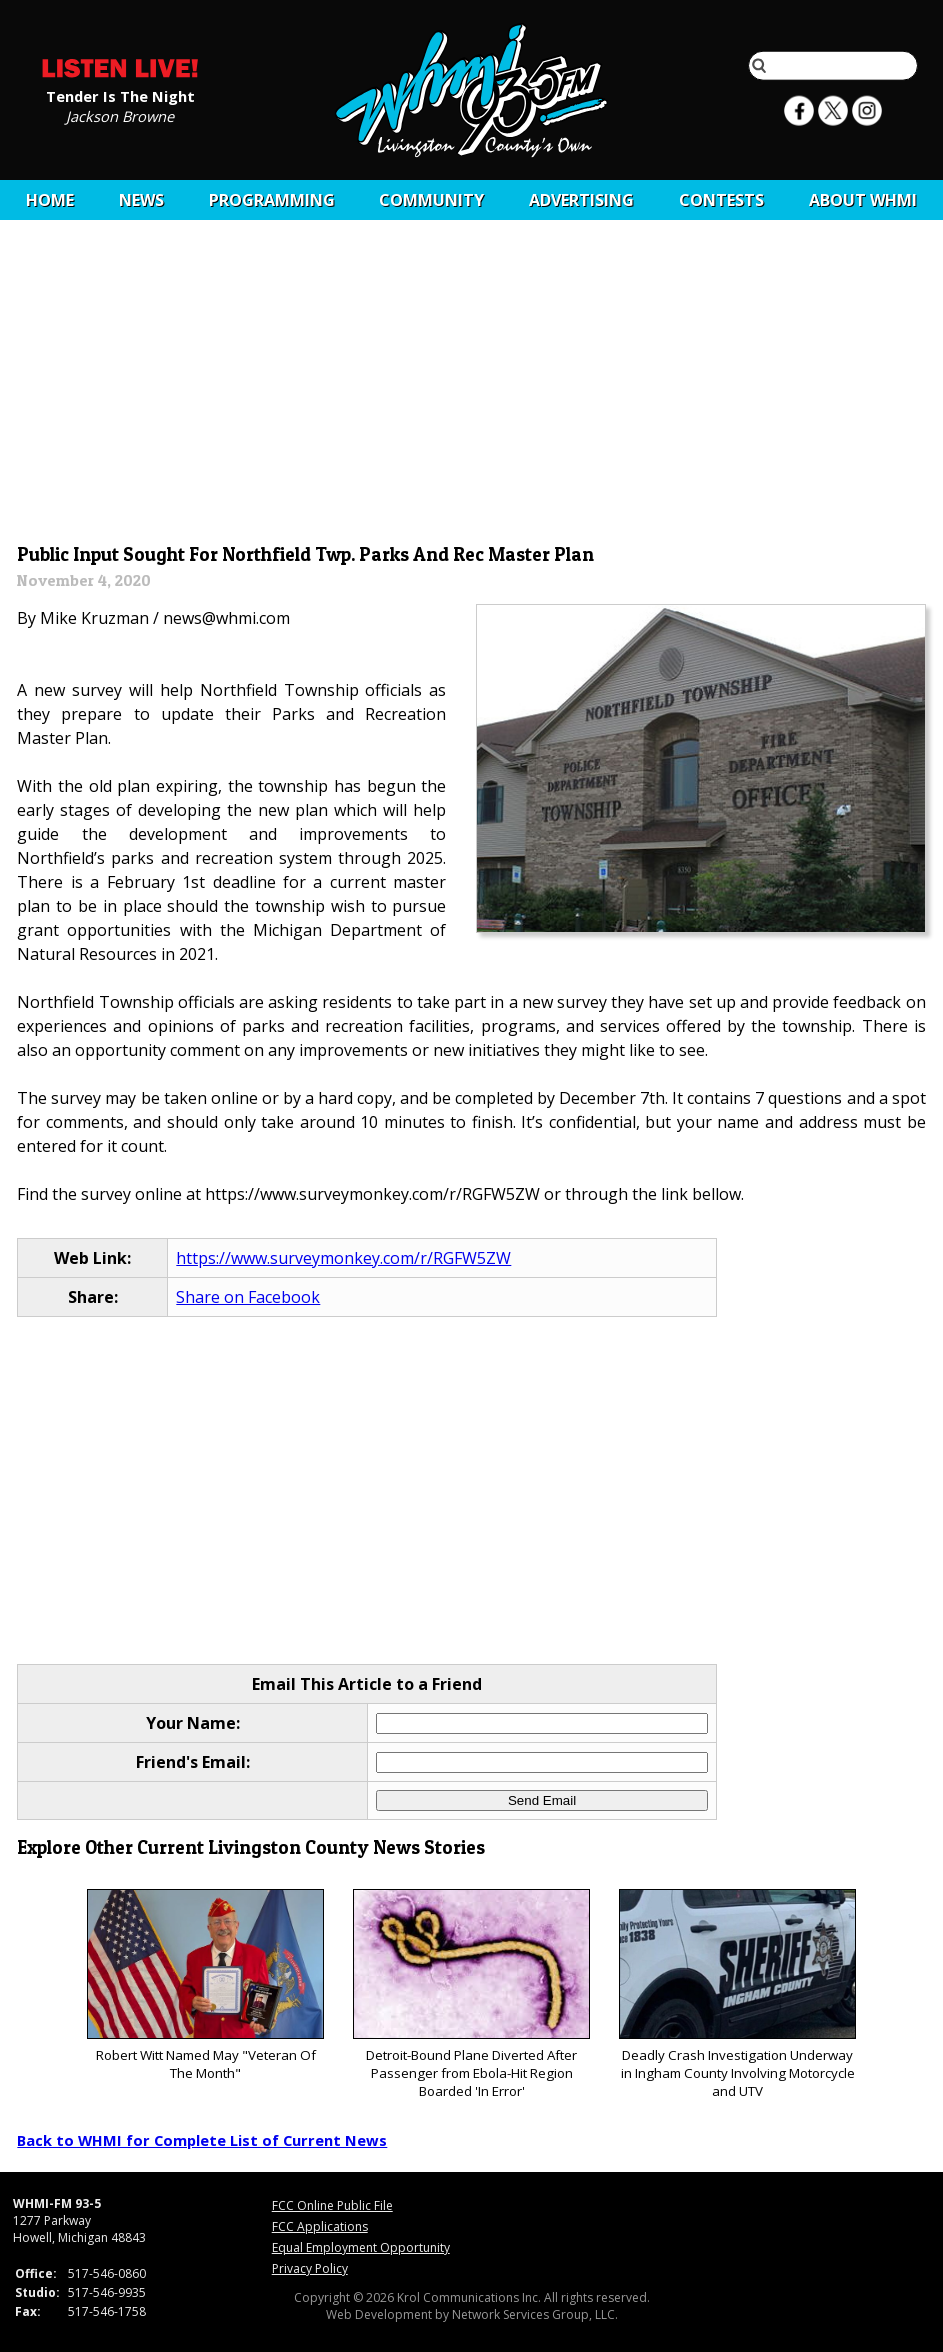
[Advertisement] (472, 387)
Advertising (581, 200)
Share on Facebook (248, 1297)
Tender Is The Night (120, 95)
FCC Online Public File (332, 2205)
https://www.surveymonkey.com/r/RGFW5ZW (343, 1258)
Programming (272, 200)
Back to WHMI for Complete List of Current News (202, 2140)
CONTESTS (721, 200)
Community (431, 200)
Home (50, 200)
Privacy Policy (310, 2268)
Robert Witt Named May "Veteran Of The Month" (205, 1985)
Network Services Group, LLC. (535, 2314)
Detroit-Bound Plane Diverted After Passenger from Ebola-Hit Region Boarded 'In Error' (471, 1994)
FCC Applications (320, 2226)
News (141, 200)
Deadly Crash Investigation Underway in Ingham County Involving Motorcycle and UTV (737, 1994)
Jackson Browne (120, 115)
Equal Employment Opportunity (361, 2247)
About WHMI (863, 200)
